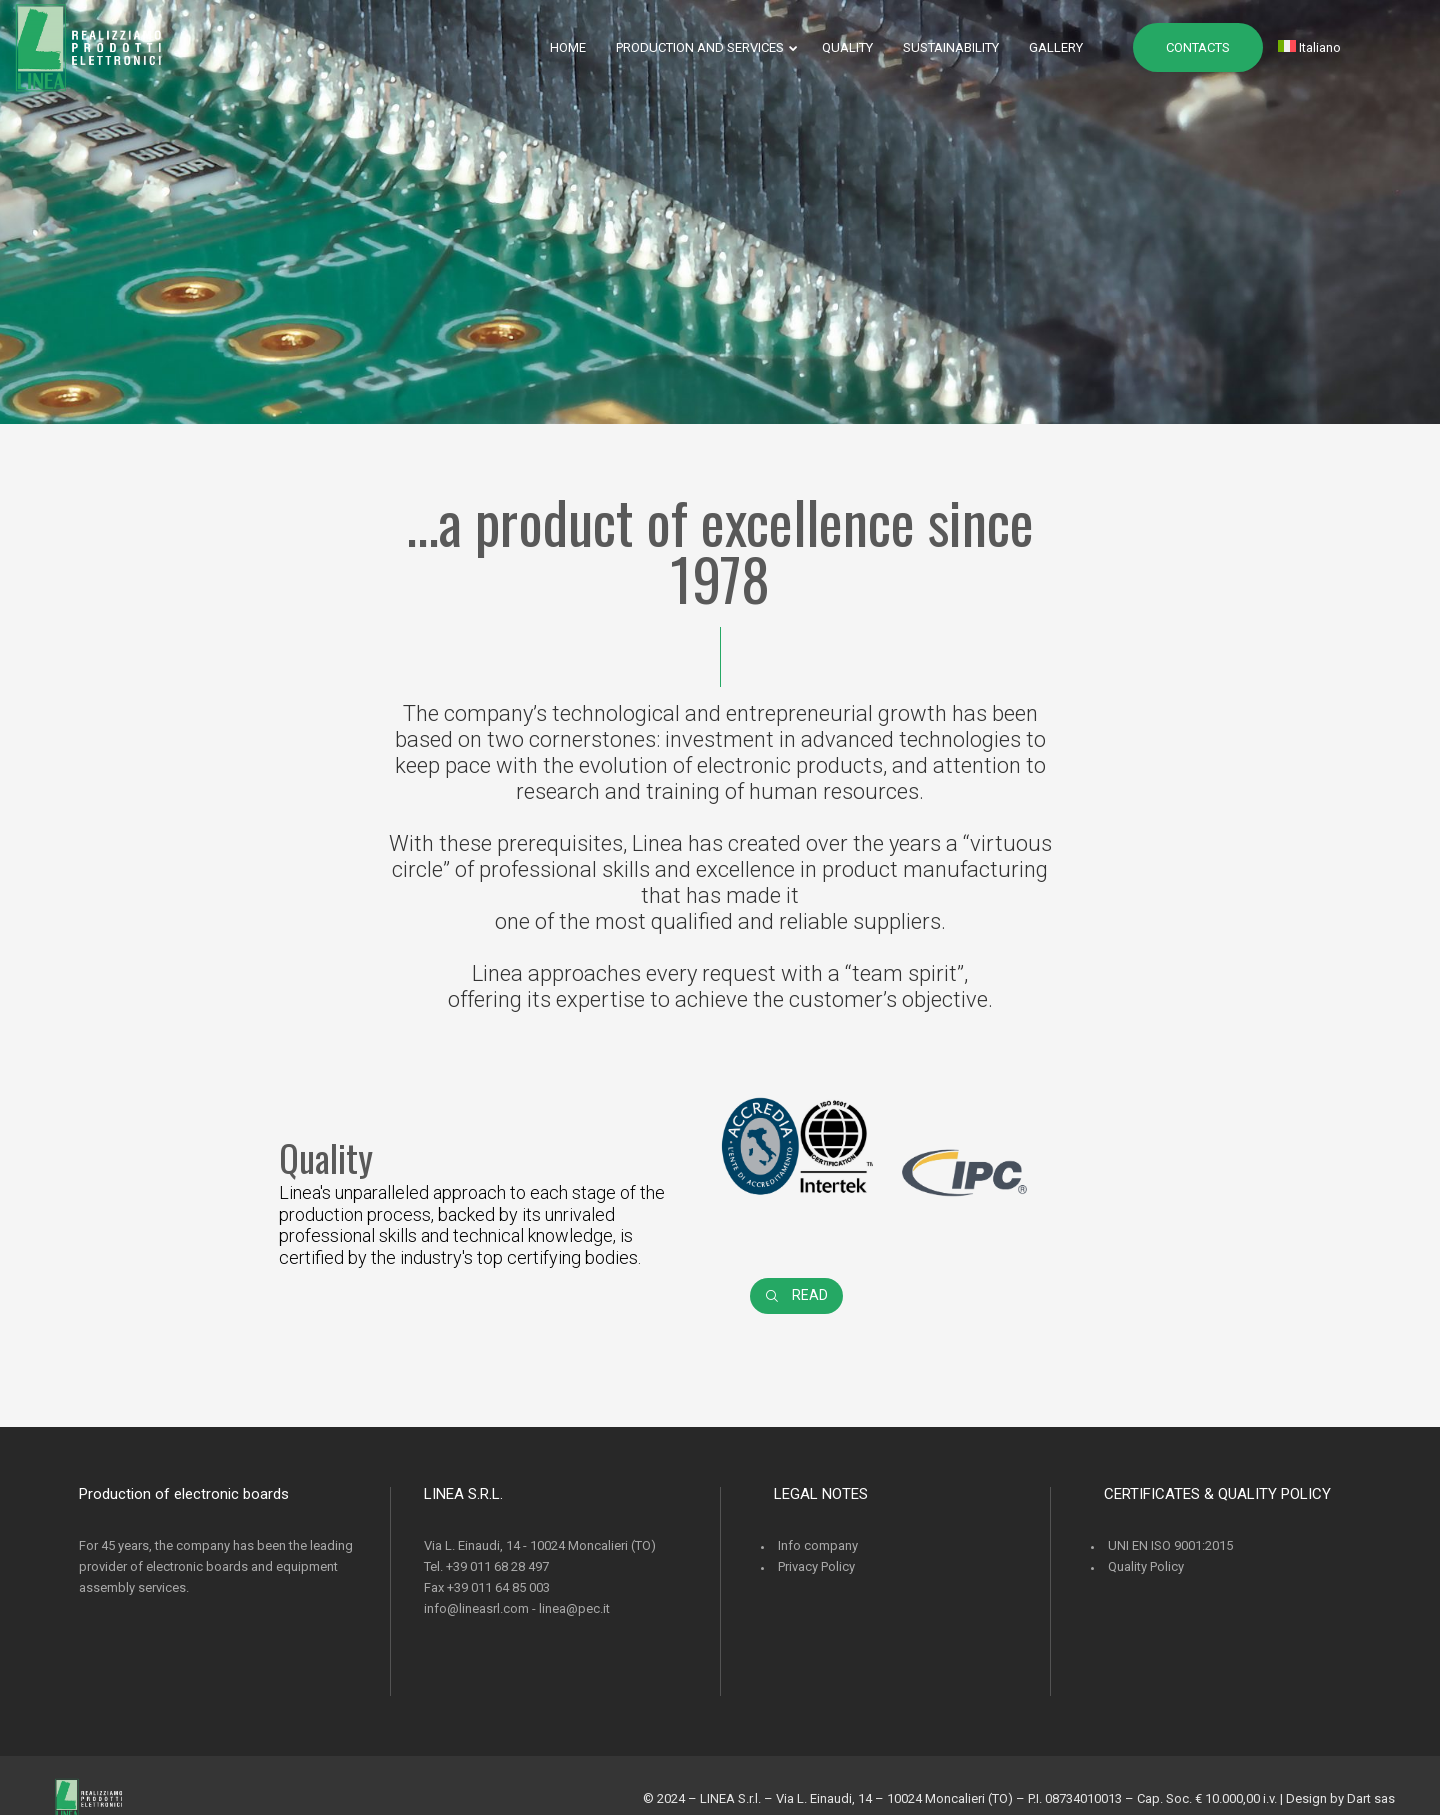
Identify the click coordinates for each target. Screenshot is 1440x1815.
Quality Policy (1146, 1566)
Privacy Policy (816, 1566)
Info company (818, 1545)
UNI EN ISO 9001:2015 (1170, 1545)
